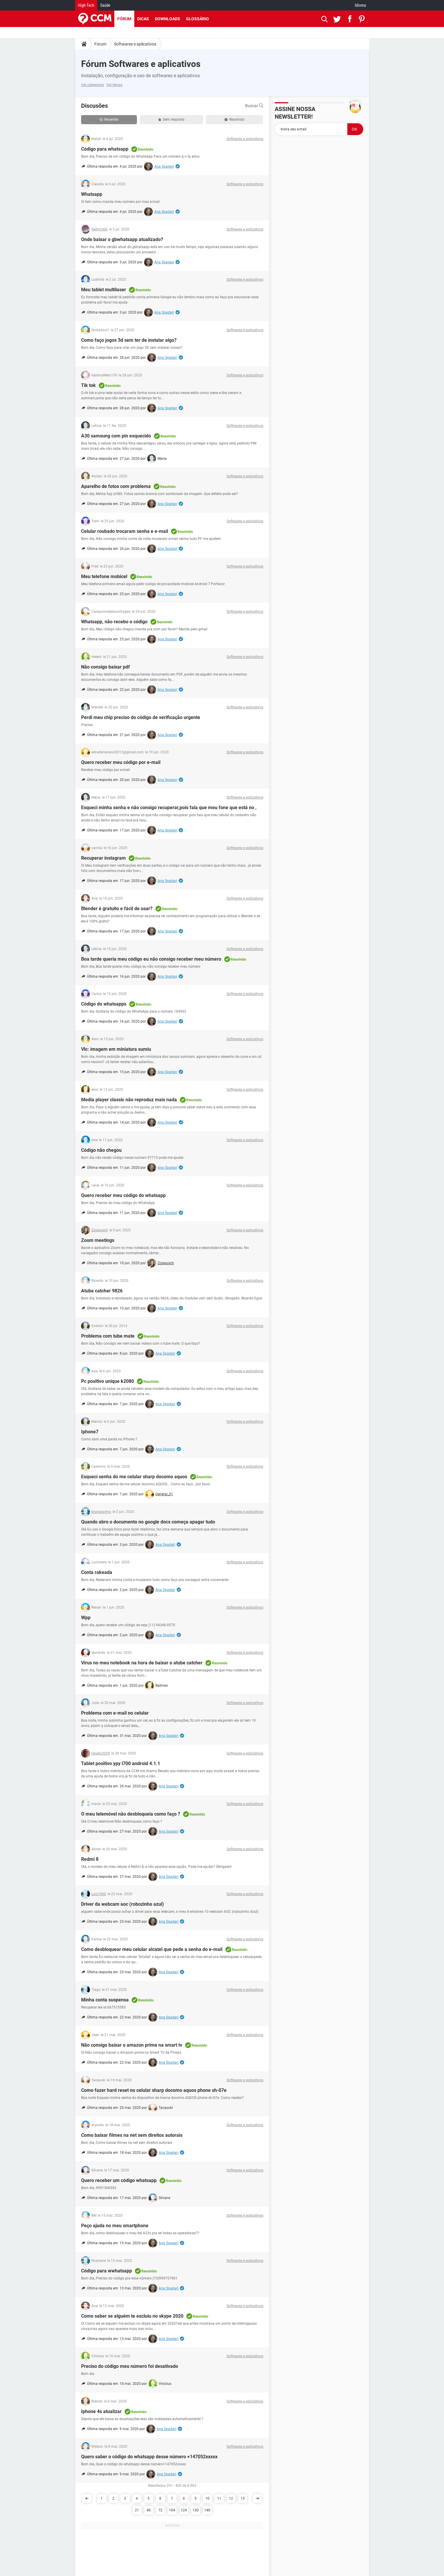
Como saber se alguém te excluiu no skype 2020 (132, 2316)
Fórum (124, 18)
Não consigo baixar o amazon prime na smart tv (131, 2045)
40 (149, 2510)
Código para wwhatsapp (106, 2271)
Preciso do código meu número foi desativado (129, 2366)
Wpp (86, 1617)
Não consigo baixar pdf (105, 667)
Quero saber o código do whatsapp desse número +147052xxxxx (149, 2456)
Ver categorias (92, 85)
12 (231, 2498)
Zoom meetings (97, 1240)
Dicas (143, 18)
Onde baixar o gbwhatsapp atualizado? (122, 239)
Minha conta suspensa (105, 2000)
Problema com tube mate (108, 1336)
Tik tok (88, 385)
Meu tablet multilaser (103, 289)
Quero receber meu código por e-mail (120, 762)
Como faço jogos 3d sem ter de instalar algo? (129, 340)
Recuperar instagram (103, 858)
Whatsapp (91, 194)
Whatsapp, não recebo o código (114, 621)
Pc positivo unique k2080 (107, 1381)
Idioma (360, 5)
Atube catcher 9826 (102, 1291)
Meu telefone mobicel (104, 576)
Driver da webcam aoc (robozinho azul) (122, 1904)
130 (195, 2510)
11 (219, 2498)
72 (160, 2510)
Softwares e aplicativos (135, 44)
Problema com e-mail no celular (115, 1713)
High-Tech (86, 5)
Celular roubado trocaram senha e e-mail (124, 531)
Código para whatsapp (104, 149)
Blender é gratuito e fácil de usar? (117, 908)
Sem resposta (171, 119)
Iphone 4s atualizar (101, 2411)
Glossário (197, 18)
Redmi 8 (89, 1859)
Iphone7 (89, 1432)
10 (207, 2498)
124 (184, 2510)
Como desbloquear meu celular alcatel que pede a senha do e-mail (151, 1949)
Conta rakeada (96, 1572)
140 (207, 2510)
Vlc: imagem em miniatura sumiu (116, 1049)
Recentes (109, 119)
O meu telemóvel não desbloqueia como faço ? (130, 1814)
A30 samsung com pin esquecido (116, 436)
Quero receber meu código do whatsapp (123, 1195)
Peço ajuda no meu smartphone (114, 2225)
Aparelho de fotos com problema (116, 486)
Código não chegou (101, 1150)
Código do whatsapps (103, 1004)
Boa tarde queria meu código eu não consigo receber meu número (151, 959)
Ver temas (114, 85)
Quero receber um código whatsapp (119, 2180)
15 (243, 2498)
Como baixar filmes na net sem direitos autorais (131, 2135)
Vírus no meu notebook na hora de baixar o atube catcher (141, 1663)
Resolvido (234, 119)
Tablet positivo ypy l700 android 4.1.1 (120, 1763)
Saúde (105, 5)
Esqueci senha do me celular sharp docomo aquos (134, 1476)
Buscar (254, 105)
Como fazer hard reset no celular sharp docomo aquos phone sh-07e (154, 2090)
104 (172, 2510)
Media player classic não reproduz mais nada (129, 1099)
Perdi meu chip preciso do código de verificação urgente (140, 717)
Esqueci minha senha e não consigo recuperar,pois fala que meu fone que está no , (169, 807)
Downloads (167, 18)
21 (137, 2510)
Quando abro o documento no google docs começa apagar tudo (148, 1522)
